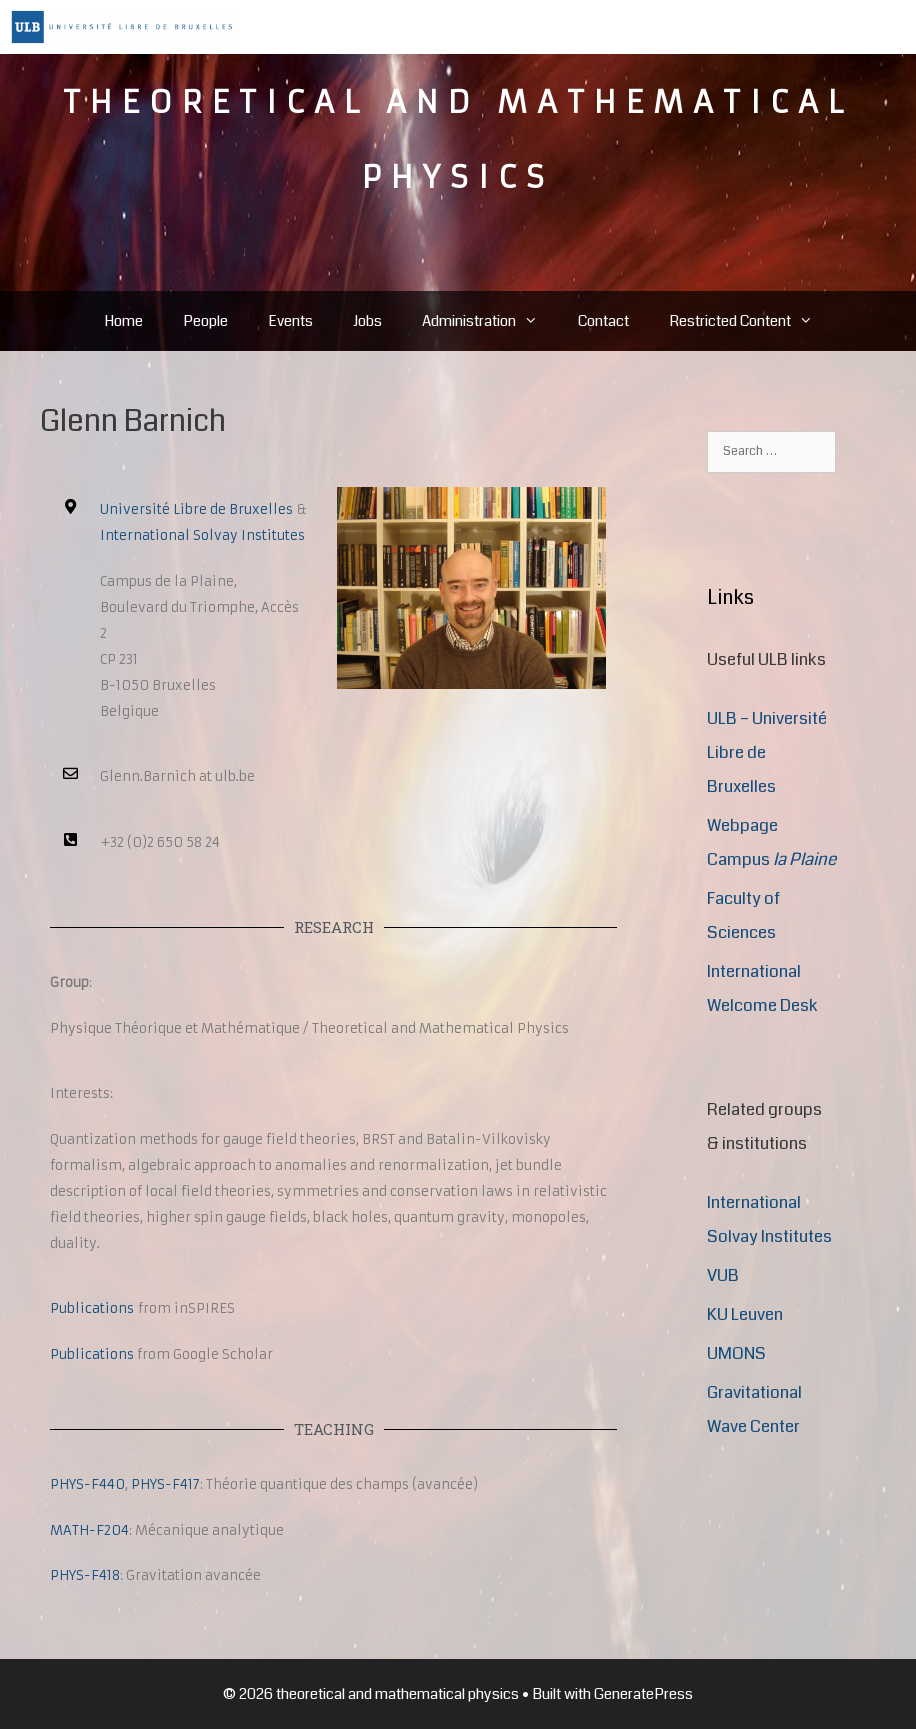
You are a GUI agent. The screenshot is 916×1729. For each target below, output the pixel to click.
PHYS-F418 (85, 1575)
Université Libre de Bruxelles (196, 509)
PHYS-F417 (165, 1484)
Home (123, 321)
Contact (603, 321)
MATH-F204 (89, 1530)
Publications (92, 1308)
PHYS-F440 (87, 1484)
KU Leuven (745, 1314)
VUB (723, 1275)
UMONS (736, 1353)
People (205, 321)
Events (290, 321)
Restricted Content (751, 321)
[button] (537, 321)
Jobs (367, 321)
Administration (490, 321)
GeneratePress (643, 1694)
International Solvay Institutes (202, 535)
